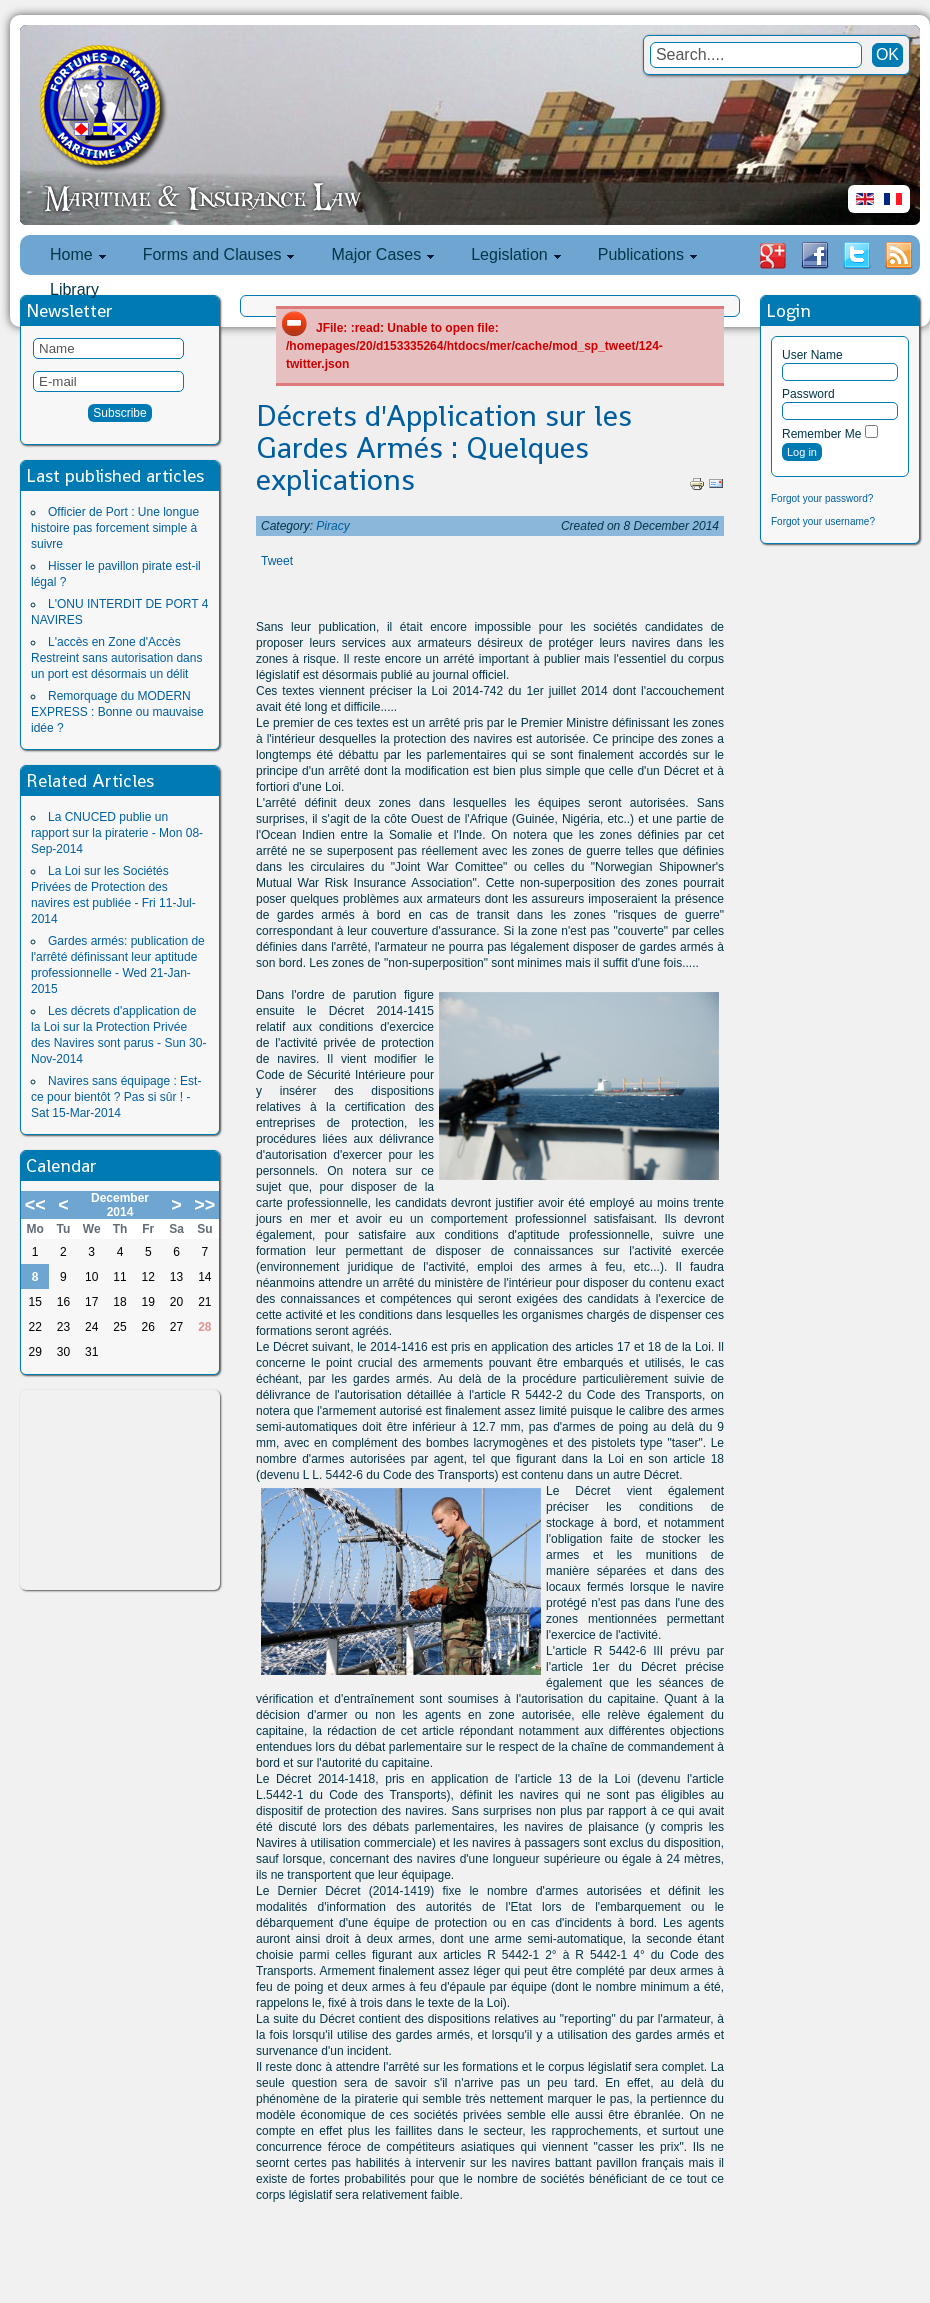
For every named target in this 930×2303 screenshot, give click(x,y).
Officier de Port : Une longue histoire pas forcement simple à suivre (115, 528)
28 (204, 1327)
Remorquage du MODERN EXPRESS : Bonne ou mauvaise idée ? (117, 712)
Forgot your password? (822, 498)
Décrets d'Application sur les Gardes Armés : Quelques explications (444, 448)
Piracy (332, 526)
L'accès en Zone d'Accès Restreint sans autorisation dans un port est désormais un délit (116, 658)
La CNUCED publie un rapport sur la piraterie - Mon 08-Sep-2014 (117, 833)
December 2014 (120, 1205)
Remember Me (821, 434)
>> (204, 1205)
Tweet (277, 561)
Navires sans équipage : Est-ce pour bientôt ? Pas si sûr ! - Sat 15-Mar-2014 (116, 1097)
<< (35, 1205)
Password (808, 394)
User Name (812, 355)
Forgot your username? (823, 521)
